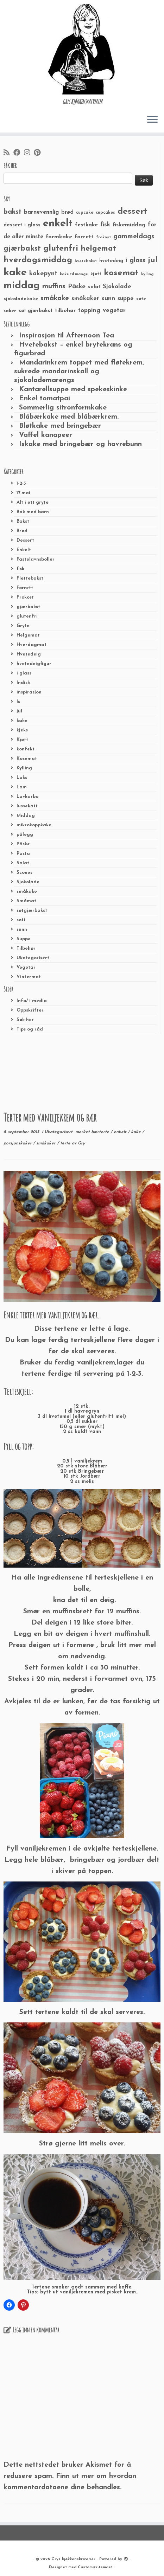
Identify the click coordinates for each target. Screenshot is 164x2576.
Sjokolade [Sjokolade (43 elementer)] (117, 287)
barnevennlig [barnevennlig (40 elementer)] (41, 212)
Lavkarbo (27, 796)
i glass (24, 673)
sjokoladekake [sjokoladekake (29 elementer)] (21, 299)
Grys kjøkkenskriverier (73, 2559)
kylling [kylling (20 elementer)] (147, 274)
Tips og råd (30, 1029)
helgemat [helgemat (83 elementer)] (98, 248)
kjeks (22, 730)
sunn (22, 929)
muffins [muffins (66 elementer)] (53, 286)
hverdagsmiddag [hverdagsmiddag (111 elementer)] (38, 260)
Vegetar (26, 967)
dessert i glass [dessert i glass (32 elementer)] (22, 225)
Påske (23, 844)
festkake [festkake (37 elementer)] (86, 225)
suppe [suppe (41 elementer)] (126, 299)
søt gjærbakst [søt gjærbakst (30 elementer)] (35, 311)
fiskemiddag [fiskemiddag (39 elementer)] (129, 225)
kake (22, 720)
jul (19, 711)
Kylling (24, 768)
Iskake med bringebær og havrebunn (80, 444)
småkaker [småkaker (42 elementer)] (85, 299)
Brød (22, 531)
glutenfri (27, 616)
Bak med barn (33, 512)
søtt (21, 920)
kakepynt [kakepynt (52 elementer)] (43, 273)
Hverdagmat (31, 645)
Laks (22, 777)
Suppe (24, 939)
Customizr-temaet (95, 2567)
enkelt (121, 1132)
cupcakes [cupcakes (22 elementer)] (105, 213)
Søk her (25, 1020)
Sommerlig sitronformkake (63, 407)
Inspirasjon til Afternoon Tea (66, 335)
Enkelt (24, 550)
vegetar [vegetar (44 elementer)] (114, 311)
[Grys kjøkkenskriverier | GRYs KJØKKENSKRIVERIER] (82, 49)
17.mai (23, 493)
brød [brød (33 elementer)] (67, 212)
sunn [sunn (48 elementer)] (108, 299)
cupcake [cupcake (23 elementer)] (84, 213)
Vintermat (29, 977)
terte (66, 1143)
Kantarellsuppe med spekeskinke (73, 389)
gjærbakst (28, 607)
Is (18, 701)
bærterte (101, 1132)
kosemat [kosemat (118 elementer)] (121, 273)
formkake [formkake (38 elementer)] (59, 237)
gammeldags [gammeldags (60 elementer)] (133, 236)
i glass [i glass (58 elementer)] (135, 260)
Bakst (23, 521)
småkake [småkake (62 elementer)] (54, 298)
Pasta (23, 853)
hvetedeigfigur (34, 663)
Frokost (25, 597)
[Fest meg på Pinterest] (39, 153)
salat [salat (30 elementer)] (94, 287)
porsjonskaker (18, 1143)
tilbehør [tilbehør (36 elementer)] (65, 311)
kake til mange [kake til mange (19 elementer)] (74, 274)
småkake (27, 891)
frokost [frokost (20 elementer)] (103, 237)
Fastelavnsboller (36, 559)
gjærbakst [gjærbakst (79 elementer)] (22, 248)
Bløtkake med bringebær (60, 426)
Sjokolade (28, 882)
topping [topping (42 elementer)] (89, 311)
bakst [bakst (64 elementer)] (12, 211)
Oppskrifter (30, 1010)
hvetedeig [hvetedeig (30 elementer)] (111, 261)
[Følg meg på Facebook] (18, 153)
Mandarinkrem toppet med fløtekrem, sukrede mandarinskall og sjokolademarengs (79, 371)
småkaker (46, 1143)
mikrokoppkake (34, 825)
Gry (81, 1143)
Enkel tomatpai (44, 398)
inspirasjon (29, 692)
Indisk (23, 682)
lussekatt (27, 806)
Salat (23, 863)
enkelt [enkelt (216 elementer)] (57, 224)
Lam (22, 787)
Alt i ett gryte (33, 502)
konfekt (25, 749)
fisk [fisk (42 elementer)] (105, 225)
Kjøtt (22, 739)
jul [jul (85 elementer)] (153, 260)
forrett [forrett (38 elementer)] (84, 237)
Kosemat (27, 758)
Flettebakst (30, 578)
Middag (26, 815)
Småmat (26, 901)
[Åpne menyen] (152, 120)
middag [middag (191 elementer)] (22, 286)
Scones (24, 872)
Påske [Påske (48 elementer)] (77, 287)
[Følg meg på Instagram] (29, 153)
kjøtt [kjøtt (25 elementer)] (95, 274)
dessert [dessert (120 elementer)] (132, 211)
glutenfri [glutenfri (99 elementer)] (60, 249)
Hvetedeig (29, 654)
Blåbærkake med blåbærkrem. (69, 416)
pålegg (25, 834)
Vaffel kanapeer (45, 435)
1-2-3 (21, 483)
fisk (20, 569)
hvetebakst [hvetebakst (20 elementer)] (86, 261)
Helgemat (28, 635)
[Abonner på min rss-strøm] (8, 153)
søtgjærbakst (32, 910)
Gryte (23, 626)
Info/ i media (32, 1001)
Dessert (25, 540)
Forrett (25, 588)
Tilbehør (26, 948)
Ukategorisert (33, 958)
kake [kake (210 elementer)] (15, 272)
